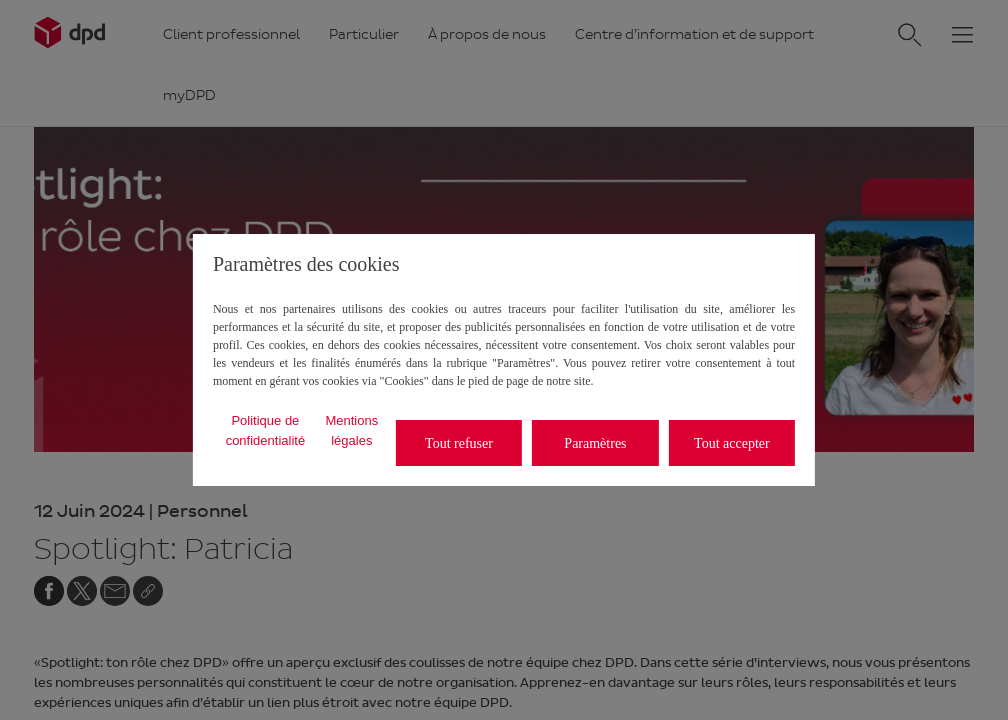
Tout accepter (732, 443)
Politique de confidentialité (266, 430)
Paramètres (595, 443)
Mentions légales (351, 430)
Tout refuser (459, 443)
